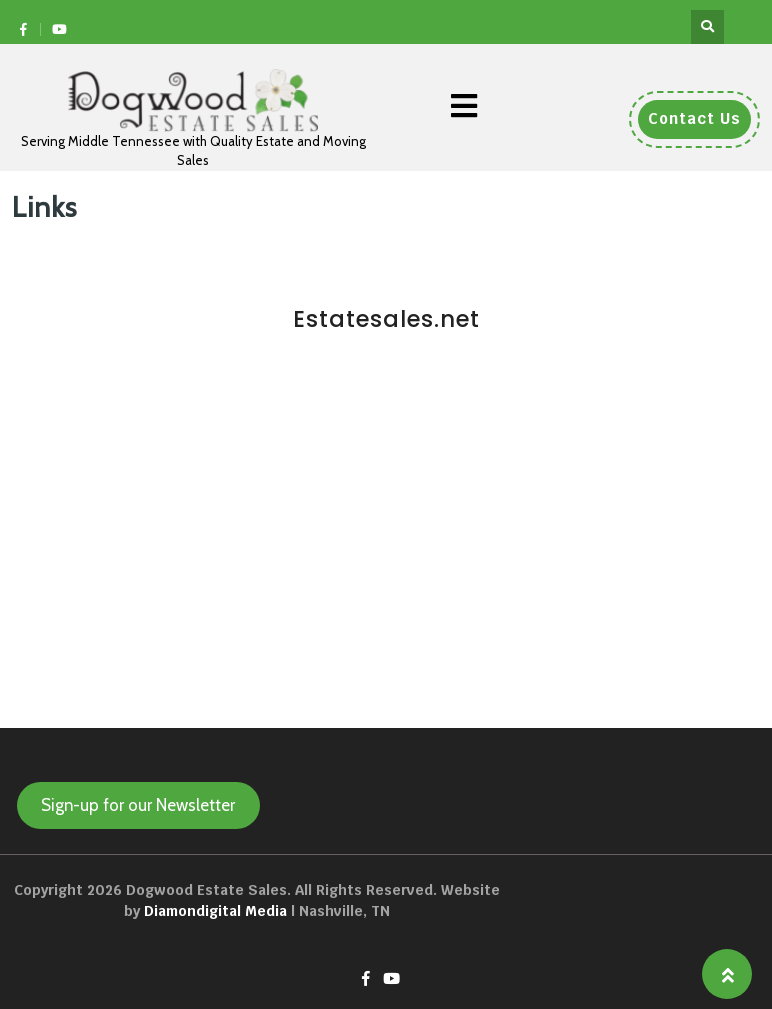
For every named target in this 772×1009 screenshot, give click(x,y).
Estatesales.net (386, 319)
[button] (464, 106)
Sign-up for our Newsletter (138, 805)
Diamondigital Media (215, 911)
